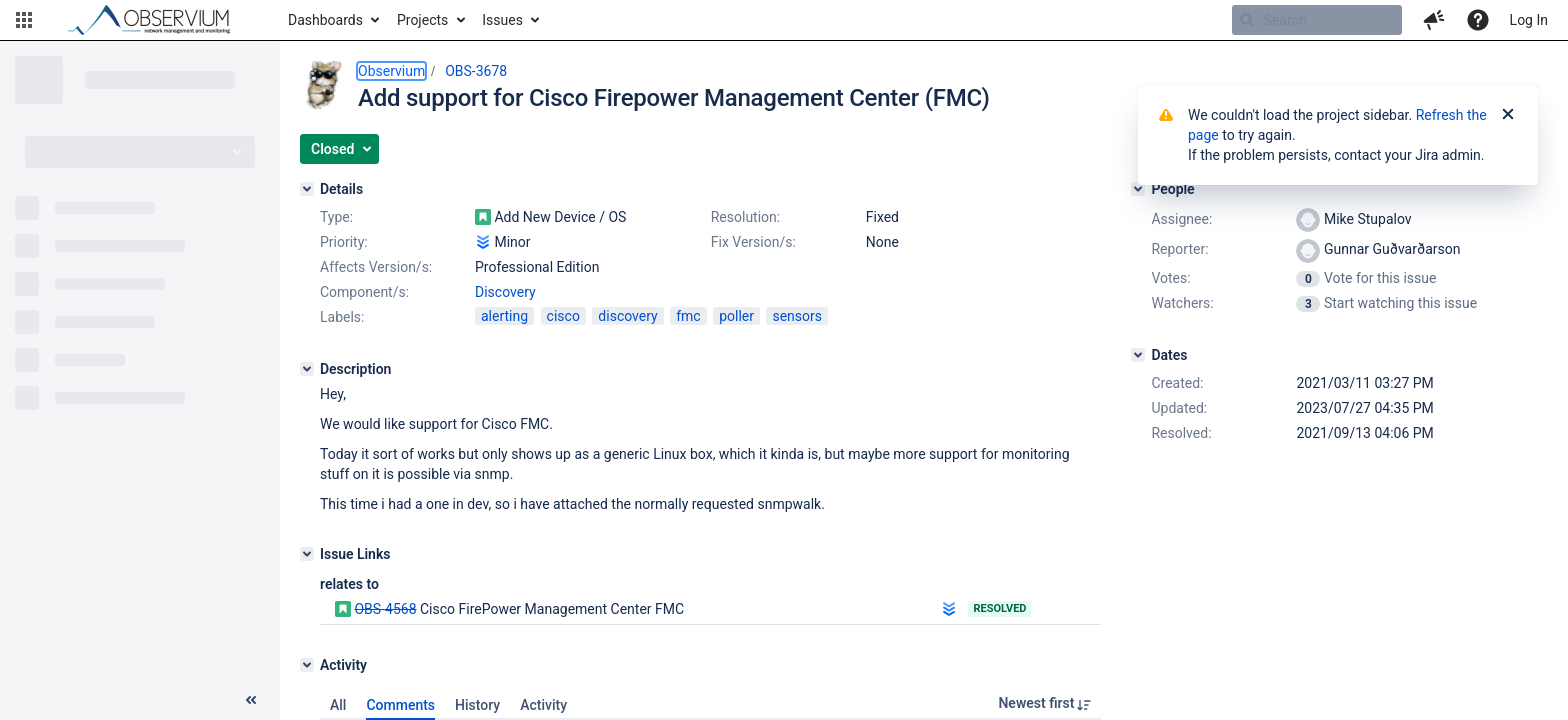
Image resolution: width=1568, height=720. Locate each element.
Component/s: (364, 292)
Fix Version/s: (753, 242)
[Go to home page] (158, 20)
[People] (1138, 189)
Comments (400, 705)
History (477, 705)
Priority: (344, 242)
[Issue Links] (307, 554)
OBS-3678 (476, 71)
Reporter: (1179, 249)
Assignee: (1181, 219)
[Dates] (1138, 355)
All (338, 705)
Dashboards (325, 20)
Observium (391, 71)
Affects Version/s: (376, 267)
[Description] (307, 369)
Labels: (342, 317)
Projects (422, 20)
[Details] (307, 189)
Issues (502, 20)
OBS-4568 (385, 609)
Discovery (505, 292)
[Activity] (307, 665)
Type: (336, 217)
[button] (24, 20)
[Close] (1508, 115)
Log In (1529, 20)
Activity (543, 705)
